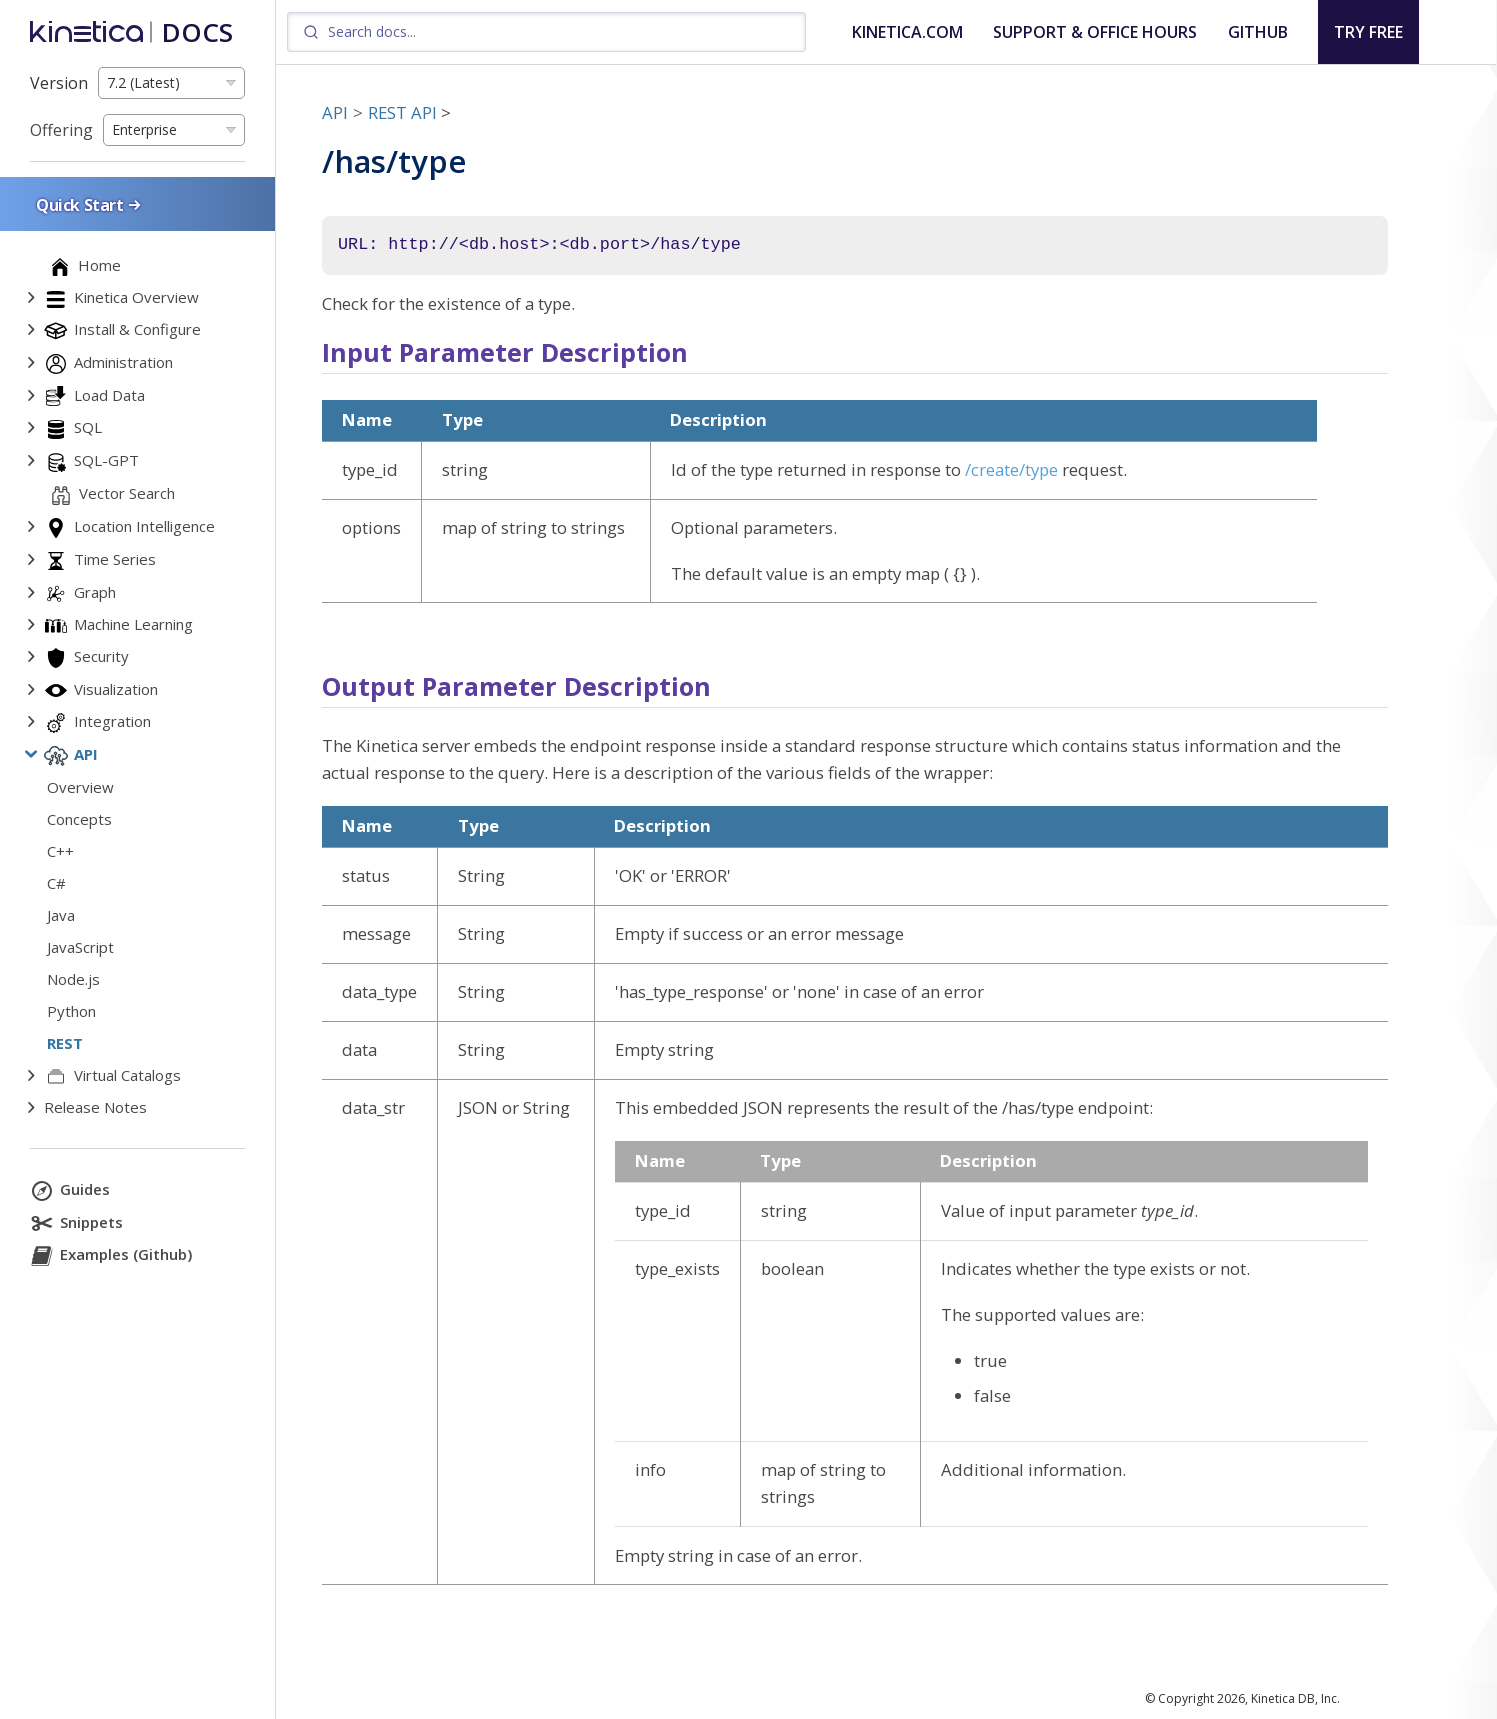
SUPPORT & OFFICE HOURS (1095, 32)
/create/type (1011, 469)
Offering (61, 130)
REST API (402, 112)
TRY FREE (1368, 32)
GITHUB (1258, 32)
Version (59, 83)
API (335, 112)
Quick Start (90, 204)
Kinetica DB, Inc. (1295, 1698)
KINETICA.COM (907, 32)
